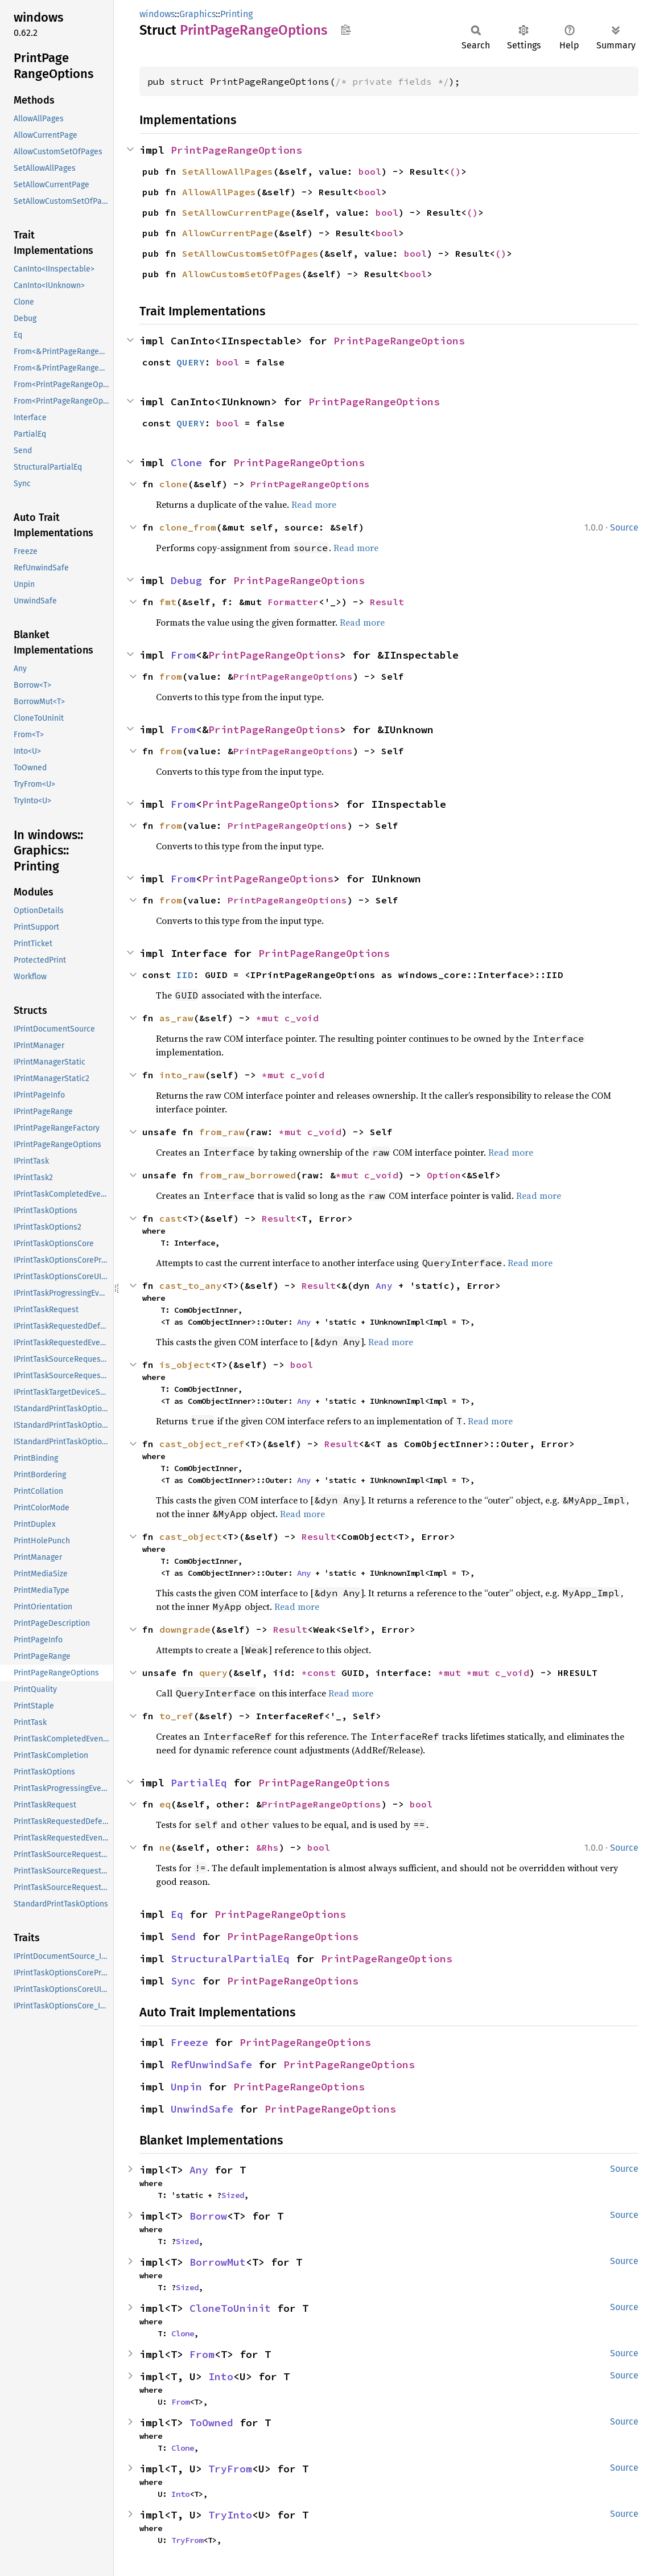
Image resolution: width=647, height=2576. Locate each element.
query (213, 1672)
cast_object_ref (202, 1443)
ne (165, 1847)
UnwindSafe (202, 2108)
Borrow (208, 2215)
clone (173, 484)
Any (384, 1285)
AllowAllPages (219, 192)
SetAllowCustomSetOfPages (250, 253)
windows (157, 14)
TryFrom (230, 2468)
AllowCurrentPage (227, 233)
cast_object (190, 1536)
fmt (167, 601)
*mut (270, 1018)
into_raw (182, 1074)
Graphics (197, 14)
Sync (183, 1980)
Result (387, 601)
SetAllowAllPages (227, 171)
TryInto (230, 2514)
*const (321, 1672)
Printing (236, 14)
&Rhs (267, 1847)
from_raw (222, 1131)
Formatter (293, 601)
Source (624, 527)
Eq (177, 1914)
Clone (186, 462)
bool (369, 171)
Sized (232, 2195)
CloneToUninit (230, 2308)
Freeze (189, 2042)
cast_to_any (190, 1285)
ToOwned (211, 2422)
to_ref (176, 1716)
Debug (186, 580)
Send (183, 1936)
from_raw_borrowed (247, 1175)
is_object (185, 1364)
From (183, 655)
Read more (313, 504)
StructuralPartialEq (230, 1958)
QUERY (190, 362)
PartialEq (199, 1782)
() (455, 171)
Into (220, 2376)
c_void (302, 1018)
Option (444, 1175)
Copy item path (345, 29)
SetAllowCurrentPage (236, 212)
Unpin (186, 2086)
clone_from (187, 527)
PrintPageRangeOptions (236, 150)
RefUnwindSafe (211, 2064)
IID (184, 974)
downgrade (185, 1629)
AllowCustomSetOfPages (242, 274)
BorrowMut (217, 2262)
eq (165, 1804)
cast (170, 1218)
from (170, 676)
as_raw (176, 1018)
